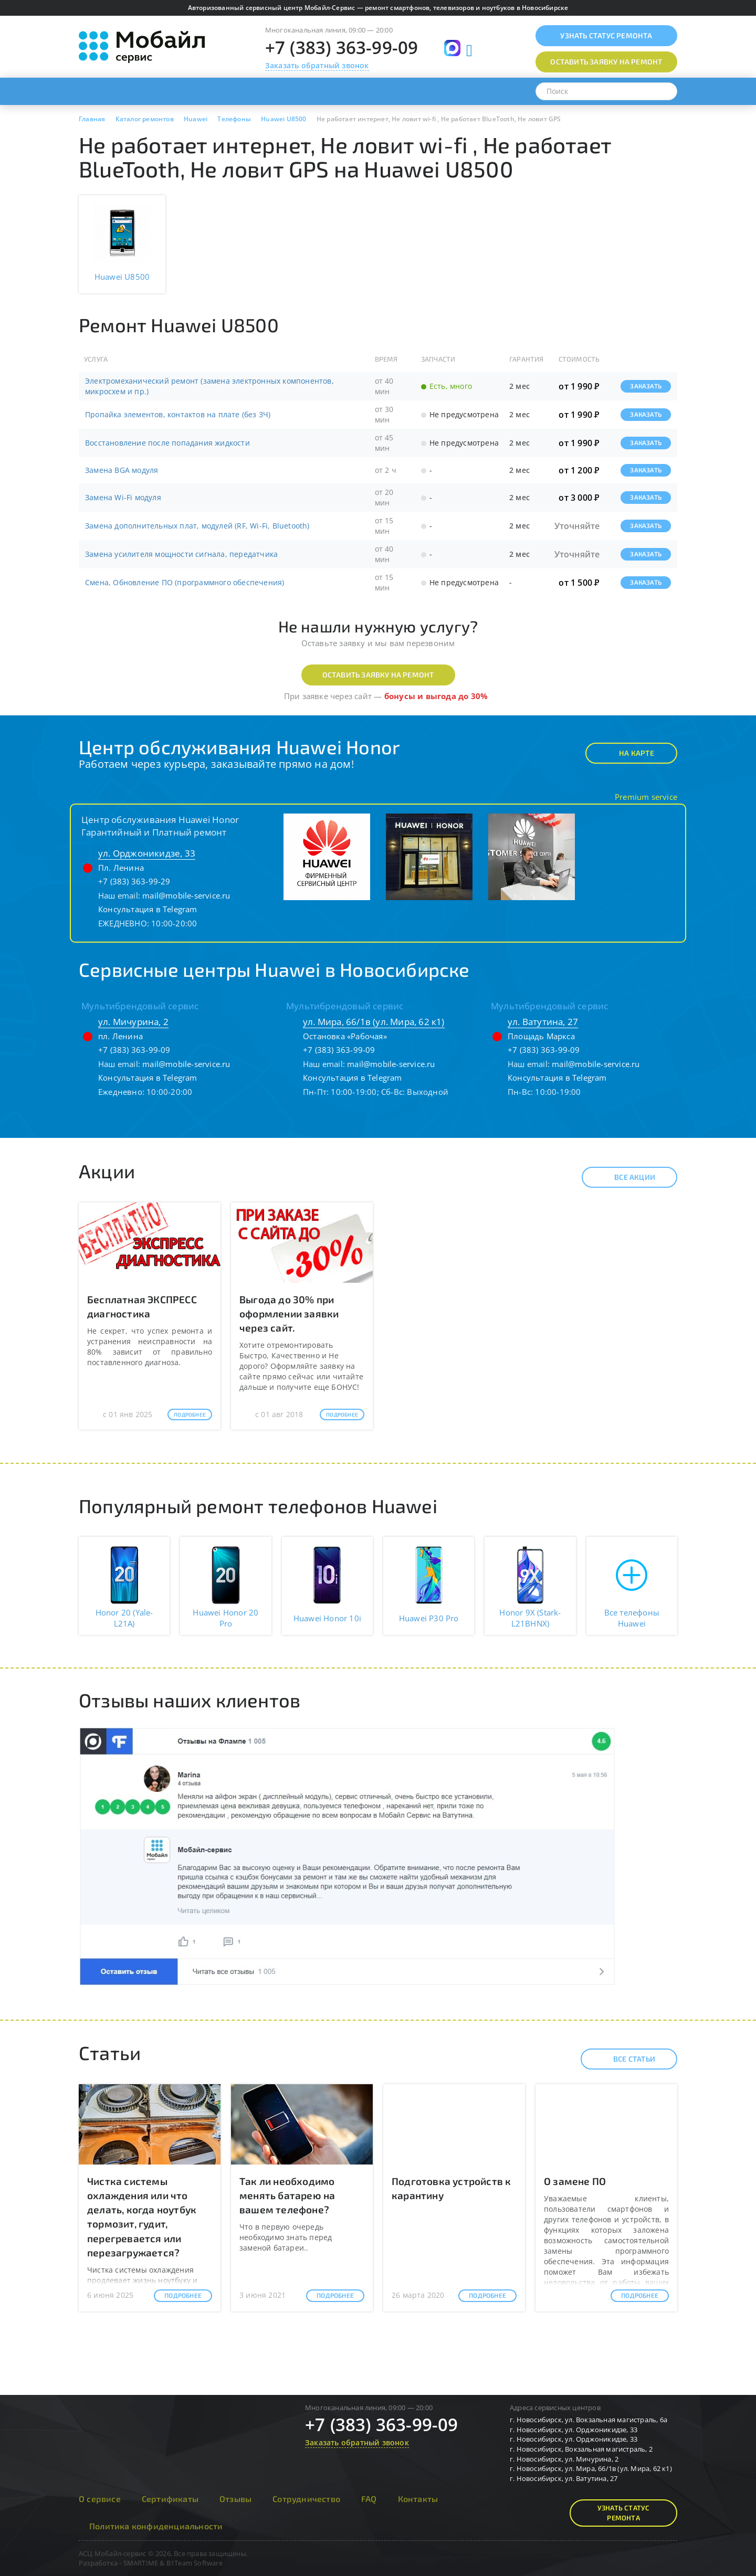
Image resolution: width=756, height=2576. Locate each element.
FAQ (369, 2499)
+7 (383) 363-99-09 (341, 47)
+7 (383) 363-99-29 (134, 881)
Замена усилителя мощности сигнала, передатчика (181, 554)
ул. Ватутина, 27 (543, 1022)
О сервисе (100, 2499)
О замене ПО (575, 2181)
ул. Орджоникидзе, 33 (146, 853)
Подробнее (190, 1414)
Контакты (418, 2499)
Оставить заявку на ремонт (378, 674)
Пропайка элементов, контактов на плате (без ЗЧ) (177, 414)
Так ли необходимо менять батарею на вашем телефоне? (287, 2195)
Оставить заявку (606, 61)
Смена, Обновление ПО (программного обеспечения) (184, 582)
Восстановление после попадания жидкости (167, 443)
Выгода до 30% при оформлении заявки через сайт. (289, 1313)
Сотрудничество (306, 2499)
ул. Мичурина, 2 (133, 1022)
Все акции (625, 1177)
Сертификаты (170, 2499)
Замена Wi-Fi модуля (123, 497)
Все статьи (625, 2059)
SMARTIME (141, 2563)
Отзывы (235, 2499)
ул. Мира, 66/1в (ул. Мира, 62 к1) (374, 1022)
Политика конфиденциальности (156, 2526)
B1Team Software (194, 2563)
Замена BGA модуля (121, 470)
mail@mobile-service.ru (186, 895)
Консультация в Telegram (147, 909)
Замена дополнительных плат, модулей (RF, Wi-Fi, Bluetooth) (197, 526)
